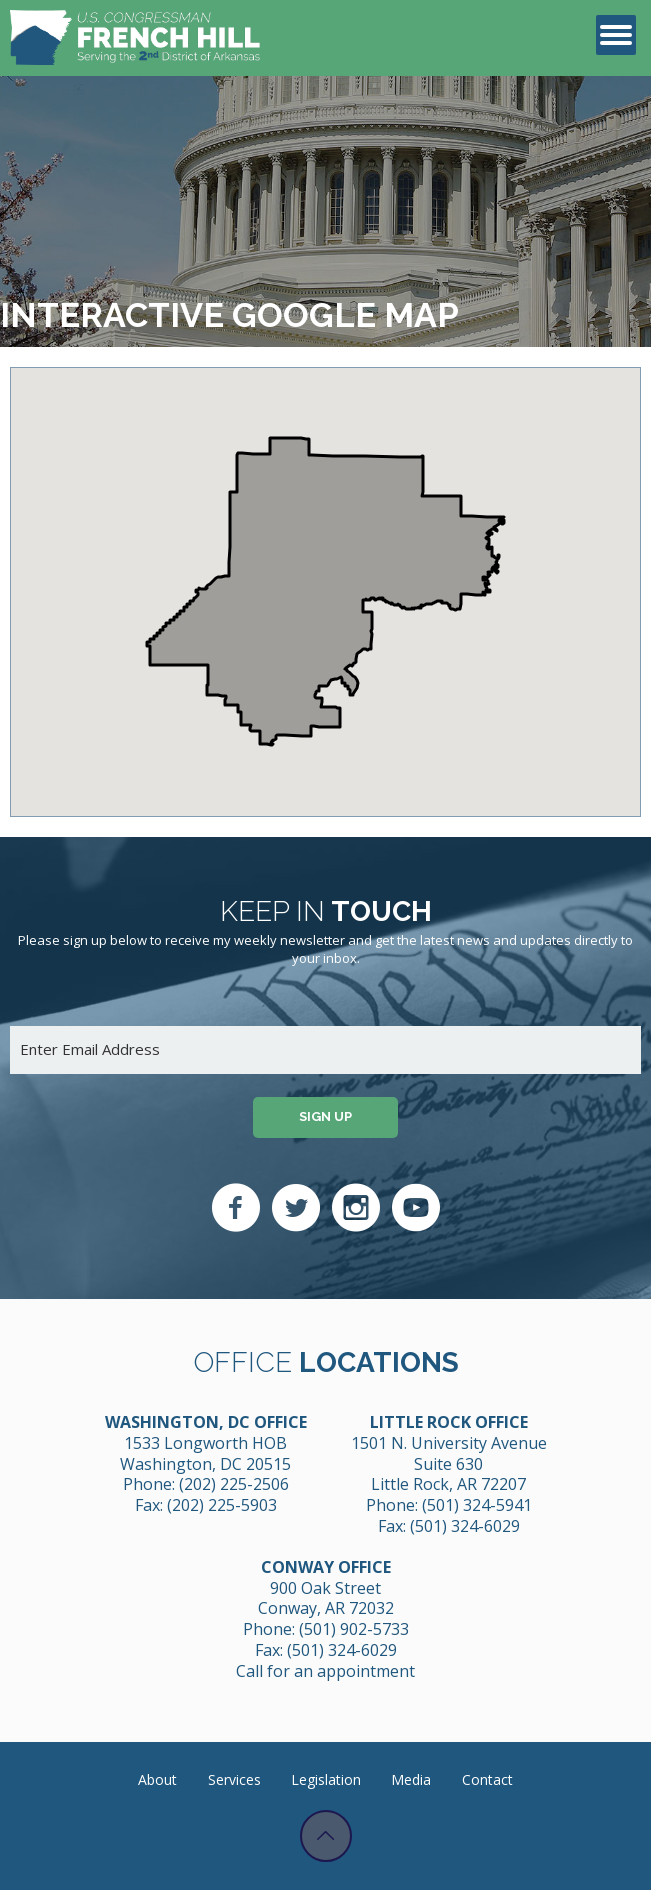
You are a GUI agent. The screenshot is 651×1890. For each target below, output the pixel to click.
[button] (323, 648)
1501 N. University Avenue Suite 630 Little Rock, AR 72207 (449, 1464)
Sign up (325, 1116)
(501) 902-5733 (354, 1629)
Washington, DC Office (206, 1422)
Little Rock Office (449, 1422)
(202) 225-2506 (234, 1484)
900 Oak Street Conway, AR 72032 (326, 1598)
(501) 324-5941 (477, 1505)
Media (411, 1779)
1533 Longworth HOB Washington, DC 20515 (205, 1453)
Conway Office (326, 1567)
